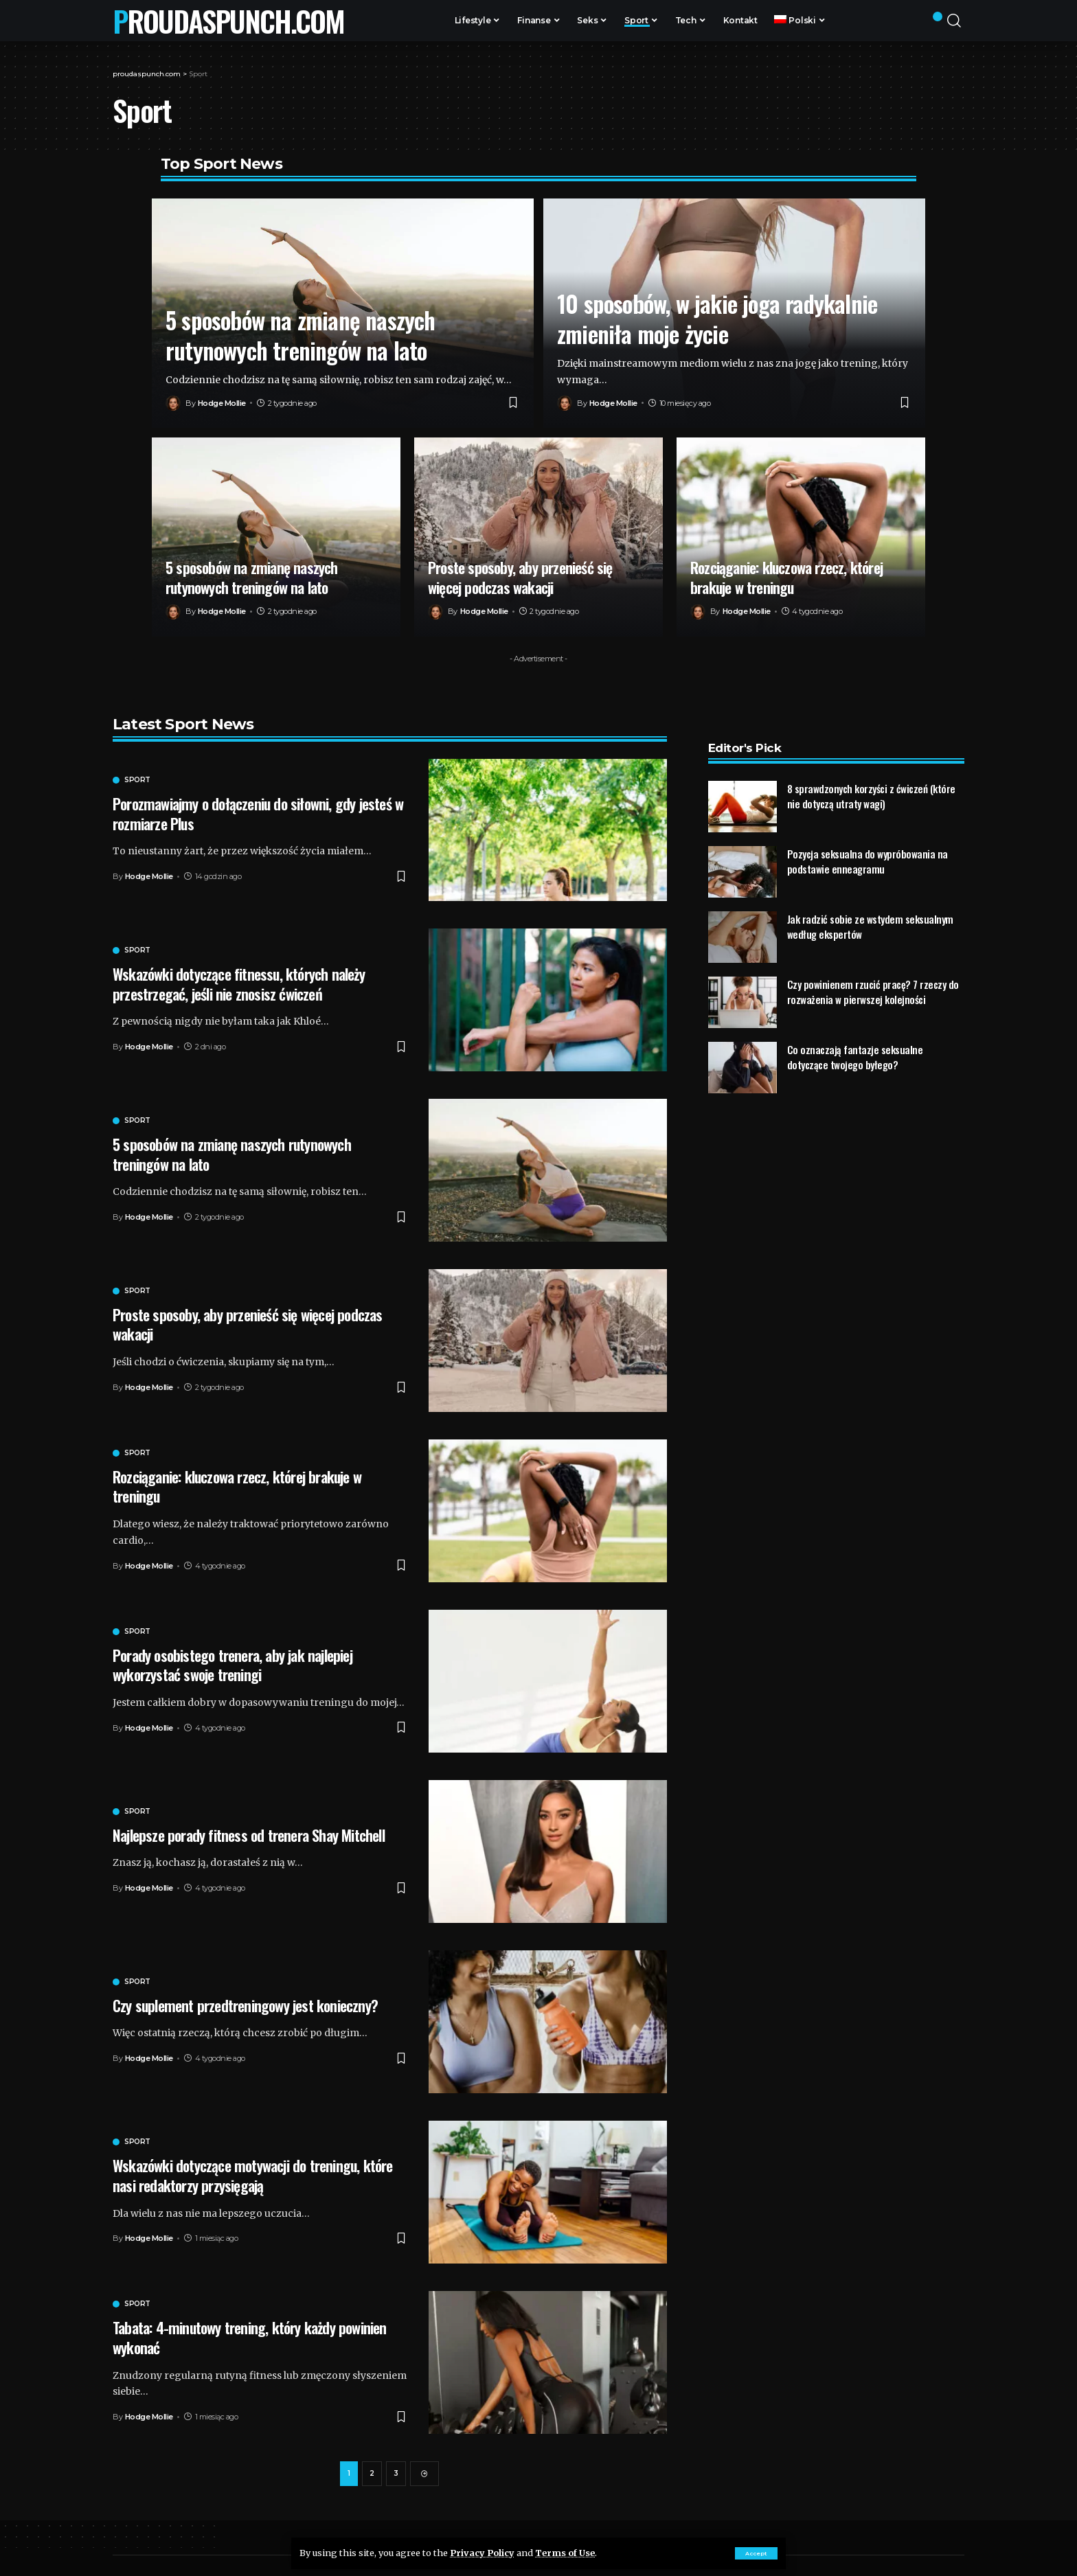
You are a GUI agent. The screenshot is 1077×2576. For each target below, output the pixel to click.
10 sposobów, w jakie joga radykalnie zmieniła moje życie (717, 318)
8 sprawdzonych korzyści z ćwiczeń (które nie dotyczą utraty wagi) (871, 770)
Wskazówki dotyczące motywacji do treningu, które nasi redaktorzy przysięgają (253, 2175)
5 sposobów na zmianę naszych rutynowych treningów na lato (300, 334)
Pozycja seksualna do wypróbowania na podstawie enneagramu (867, 835)
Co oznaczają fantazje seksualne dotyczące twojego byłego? (855, 1031)
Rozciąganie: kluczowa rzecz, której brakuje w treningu (786, 577)
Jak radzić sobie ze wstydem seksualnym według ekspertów (870, 900)
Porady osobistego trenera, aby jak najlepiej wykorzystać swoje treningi (232, 1665)
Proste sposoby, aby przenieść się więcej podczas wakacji (520, 577)
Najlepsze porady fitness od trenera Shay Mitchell (249, 1835)
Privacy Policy (482, 2552)
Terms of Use (565, 2552)
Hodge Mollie (222, 403)
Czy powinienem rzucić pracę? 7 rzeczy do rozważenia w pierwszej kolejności (873, 965)
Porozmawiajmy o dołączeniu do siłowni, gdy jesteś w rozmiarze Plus (258, 813)
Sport (137, 780)
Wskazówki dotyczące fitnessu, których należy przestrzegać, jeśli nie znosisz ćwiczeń (239, 984)
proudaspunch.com (228, 20)
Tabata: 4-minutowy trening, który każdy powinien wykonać (250, 2337)
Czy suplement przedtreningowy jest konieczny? (245, 2005)
